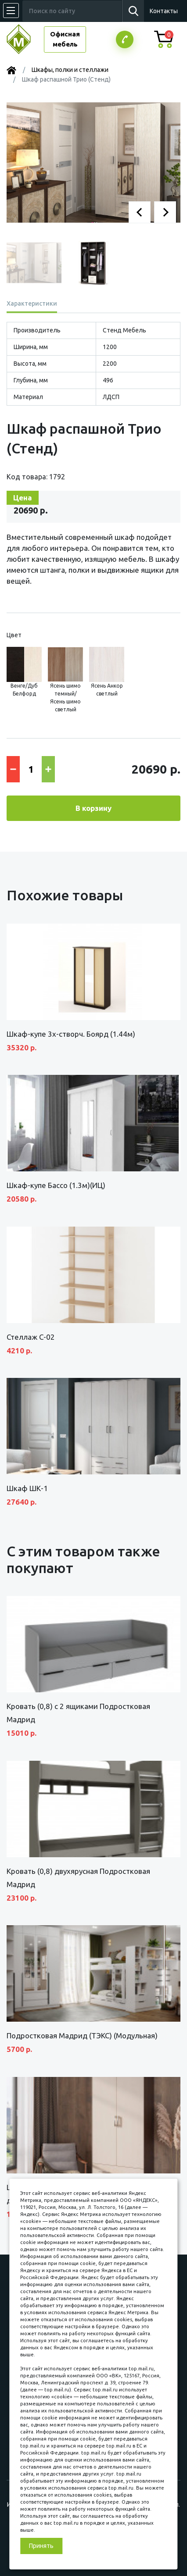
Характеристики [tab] (32, 303)
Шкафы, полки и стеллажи (70, 69)
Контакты (164, 10)
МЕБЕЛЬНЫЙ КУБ (25, 39)
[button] (140, 212)
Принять (41, 2545)
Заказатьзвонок (124, 39)
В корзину (93, 808)
